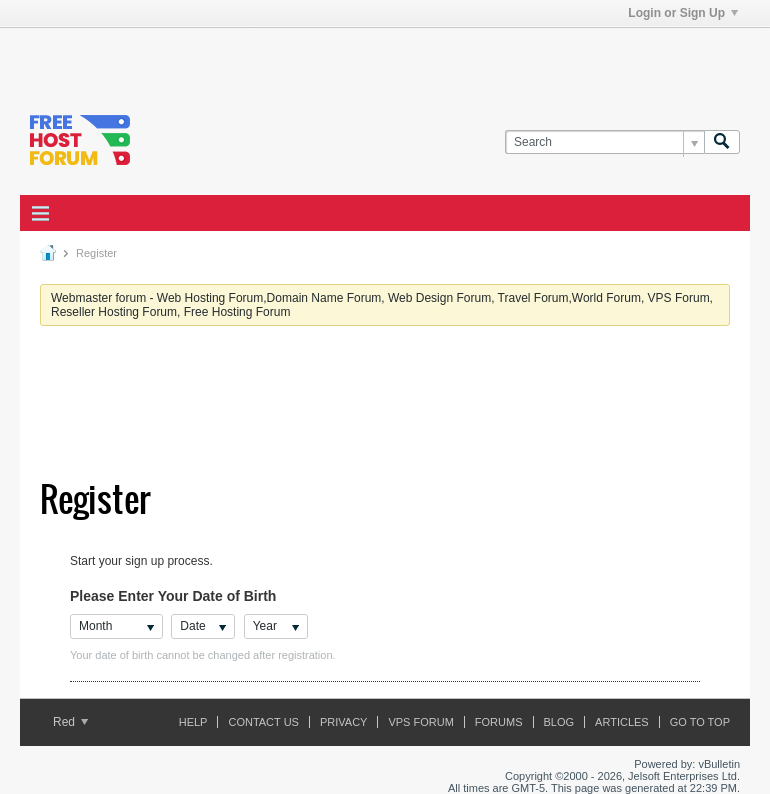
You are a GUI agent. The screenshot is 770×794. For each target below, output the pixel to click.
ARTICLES (622, 722)
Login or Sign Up (683, 13)
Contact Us (263, 722)
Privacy (343, 722)
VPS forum (420, 722)
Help (193, 722)
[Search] (604, 142)
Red (70, 722)
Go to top (700, 722)
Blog (559, 722)
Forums (499, 722)
